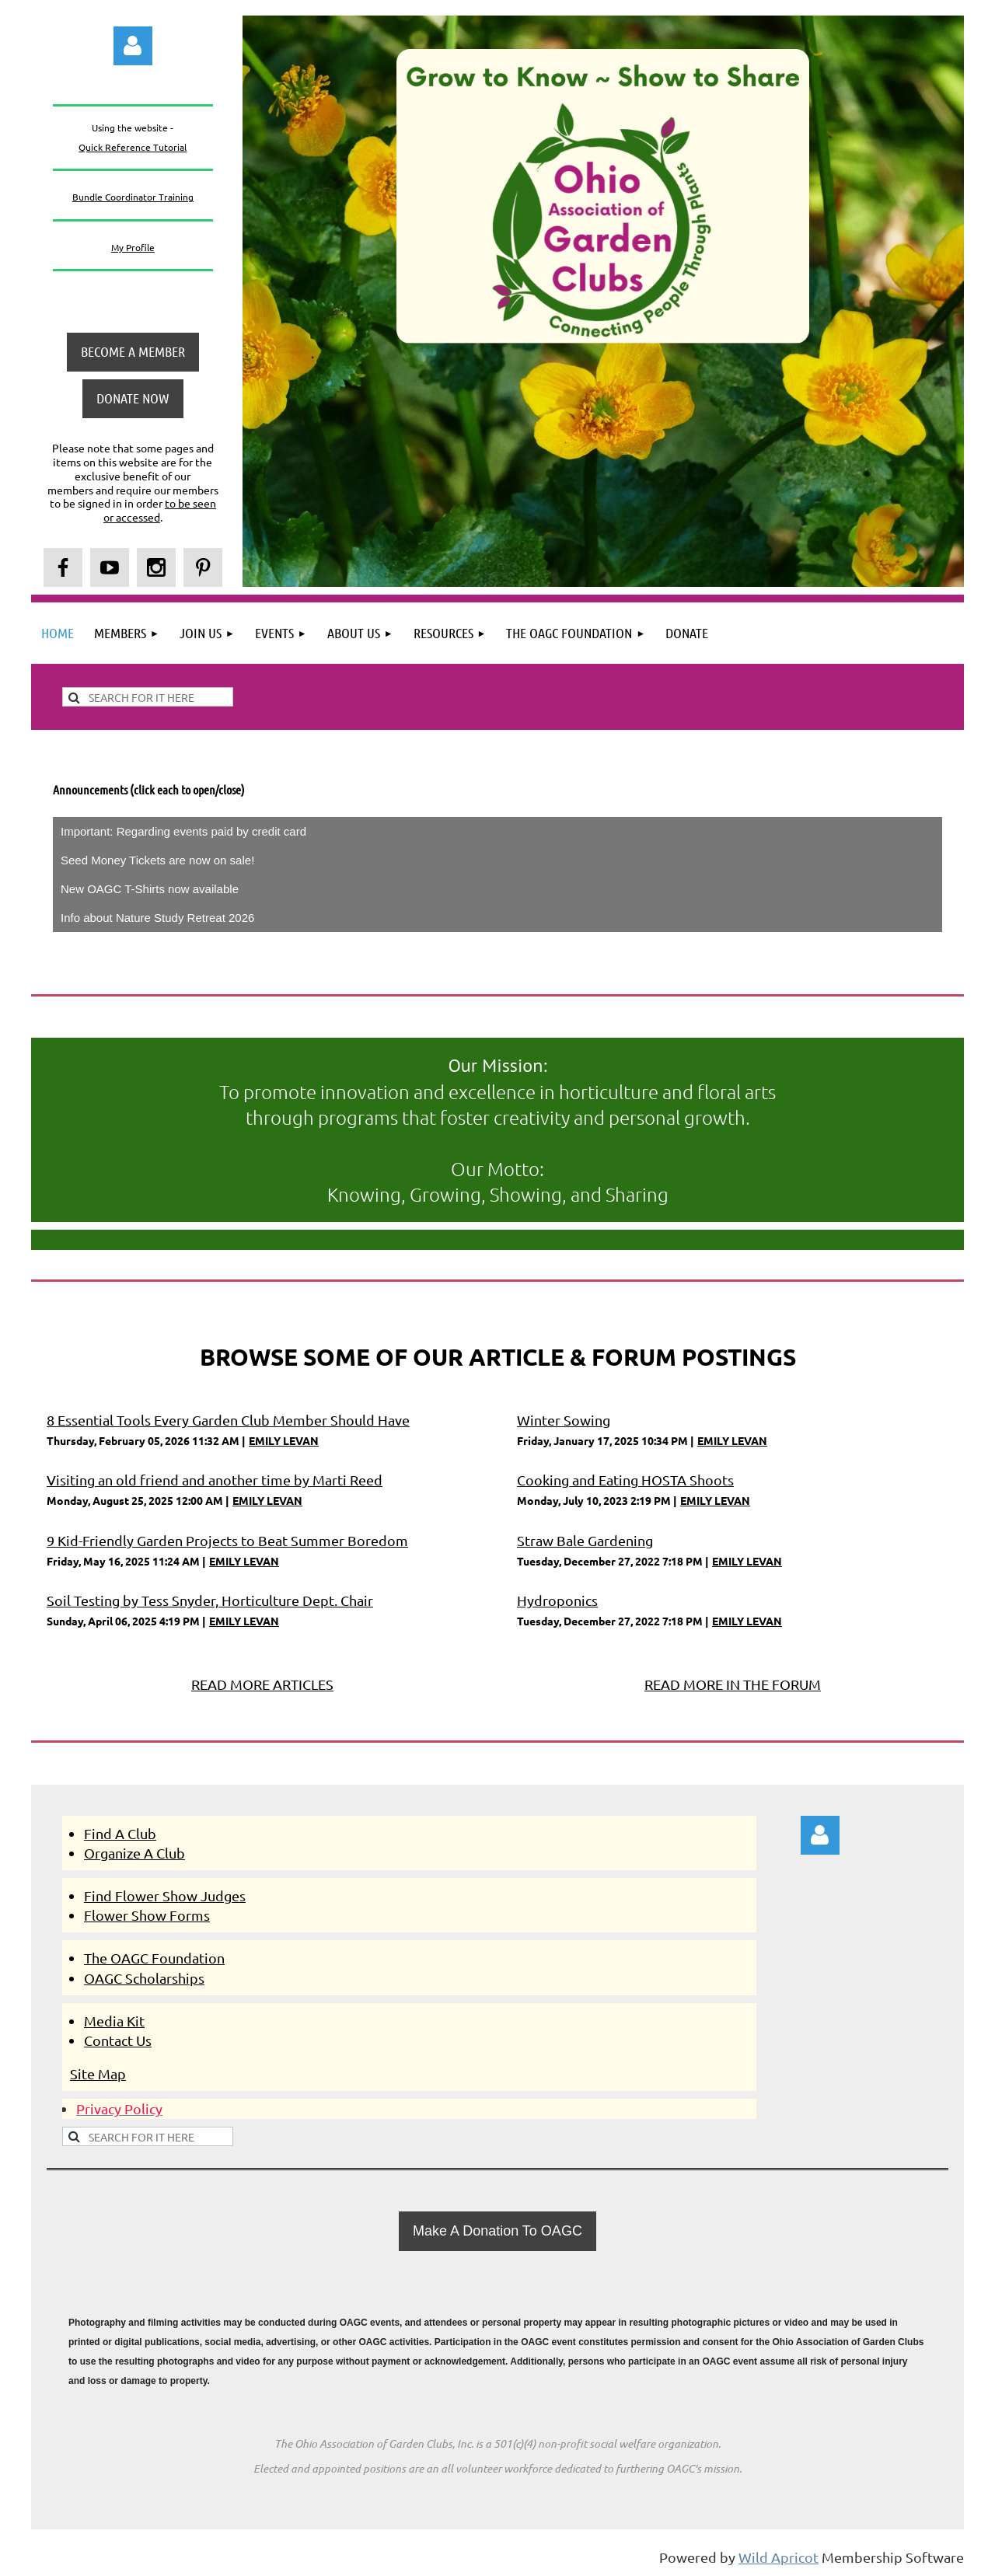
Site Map (98, 2073)
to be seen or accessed (159, 510)
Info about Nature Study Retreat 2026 (157, 917)
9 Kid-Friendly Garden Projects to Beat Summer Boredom (227, 1540)
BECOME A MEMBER (133, 351)
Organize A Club (134, 1853)
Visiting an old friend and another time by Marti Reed (214, 1479)
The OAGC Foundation (154, 1957)
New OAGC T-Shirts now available (150, 888)
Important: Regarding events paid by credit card (183, 831)
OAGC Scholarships (144, 1978)
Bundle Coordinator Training (133, 196)
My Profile (133, 247)
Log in (132, 45)
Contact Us (118, 2040)
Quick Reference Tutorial (133, 147)
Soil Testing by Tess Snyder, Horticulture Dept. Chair (210, 1600)
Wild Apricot (778, 2557)
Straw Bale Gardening (585, 1540)
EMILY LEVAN (284, 1440)
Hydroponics (557, 1600)
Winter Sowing (563, 1420)
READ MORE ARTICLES (262, 1684)
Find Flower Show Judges (165, 1895)
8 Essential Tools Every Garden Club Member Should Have (228, 1420)
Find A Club (120, 1833)
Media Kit (114, 2020)
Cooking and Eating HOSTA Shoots (625, 1479)
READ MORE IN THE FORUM (732, 1684)
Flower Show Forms (147, 1915)
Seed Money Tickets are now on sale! (157, 860)
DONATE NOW (132, 398)
